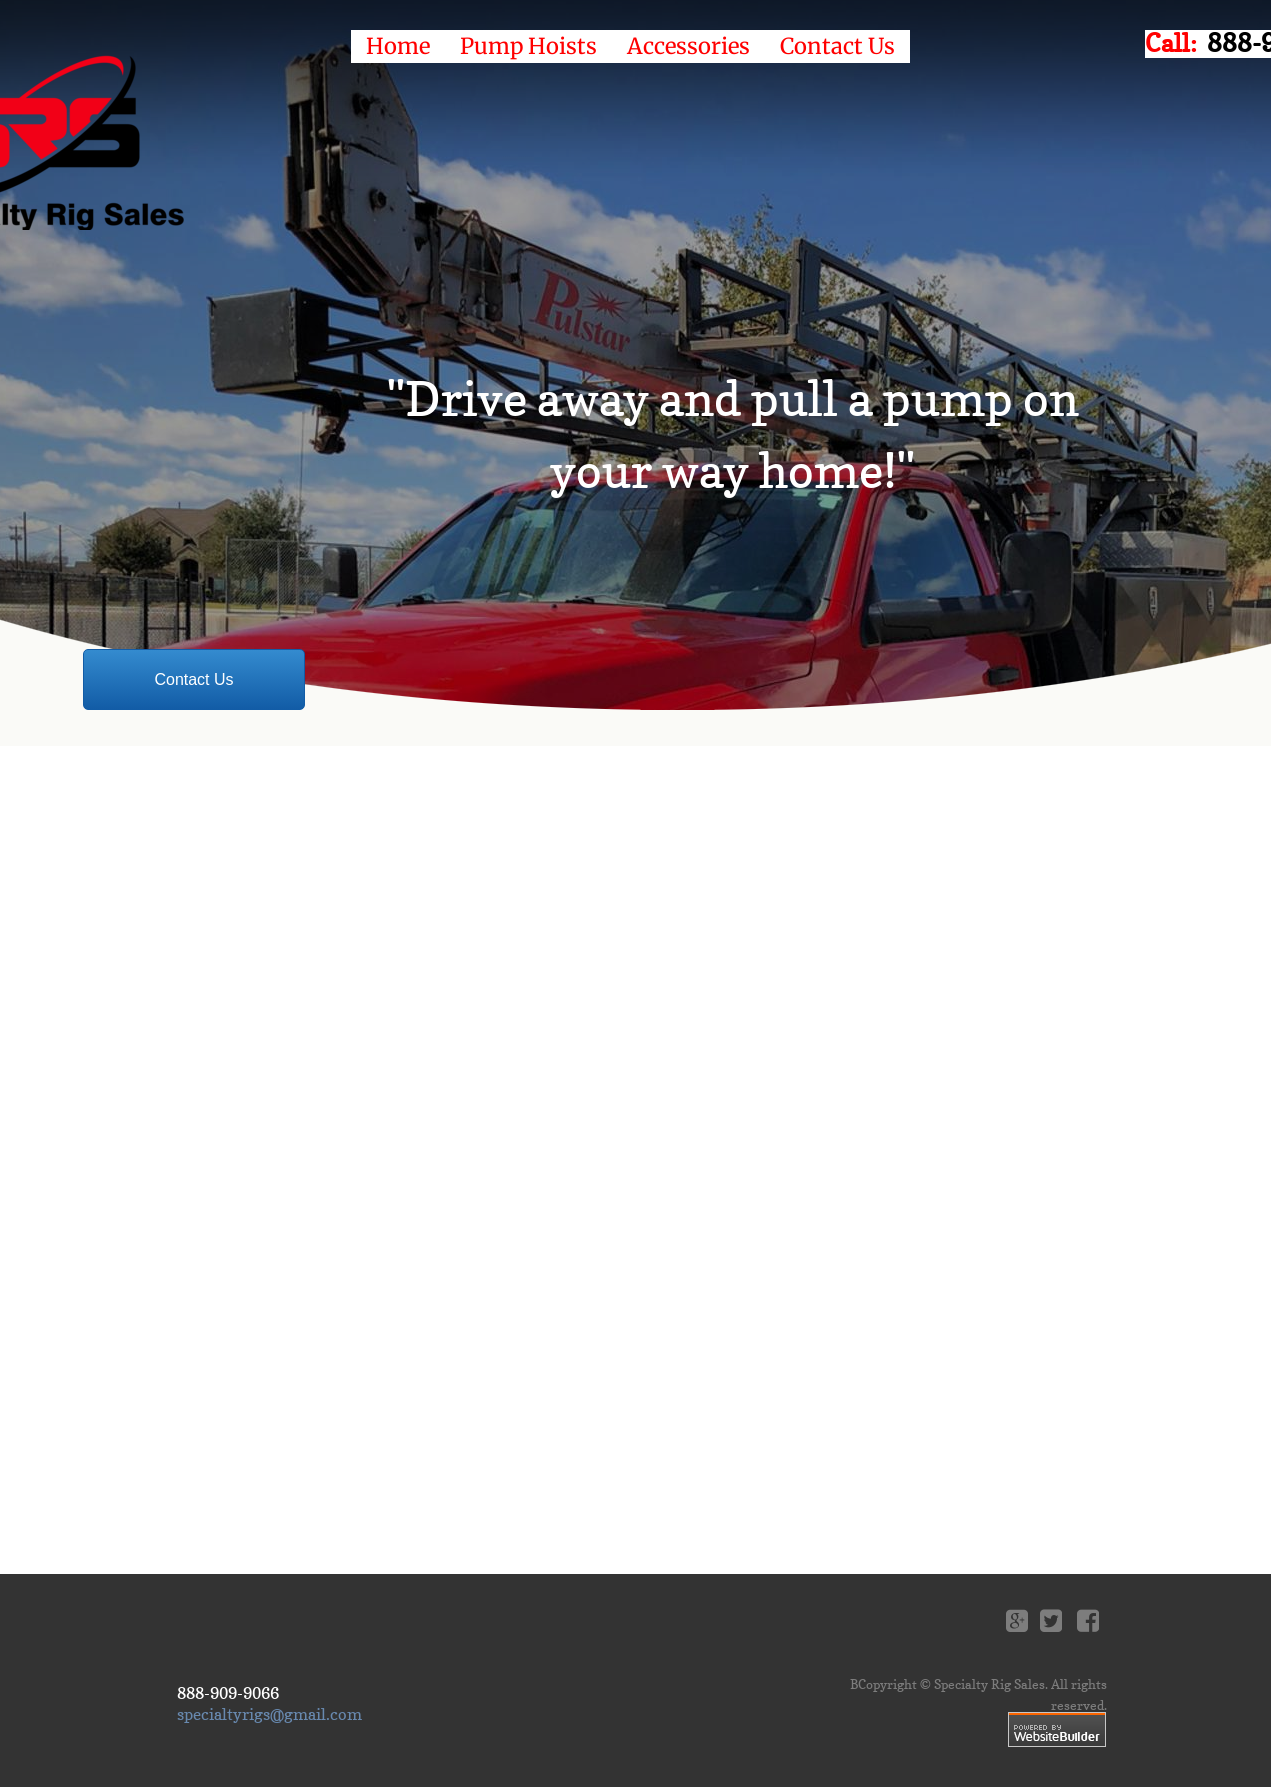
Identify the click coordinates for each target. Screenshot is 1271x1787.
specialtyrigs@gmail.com (269, 1714)
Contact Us (837, 46)
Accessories (688, 46)
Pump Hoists (528, 46)
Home (398, 46)
